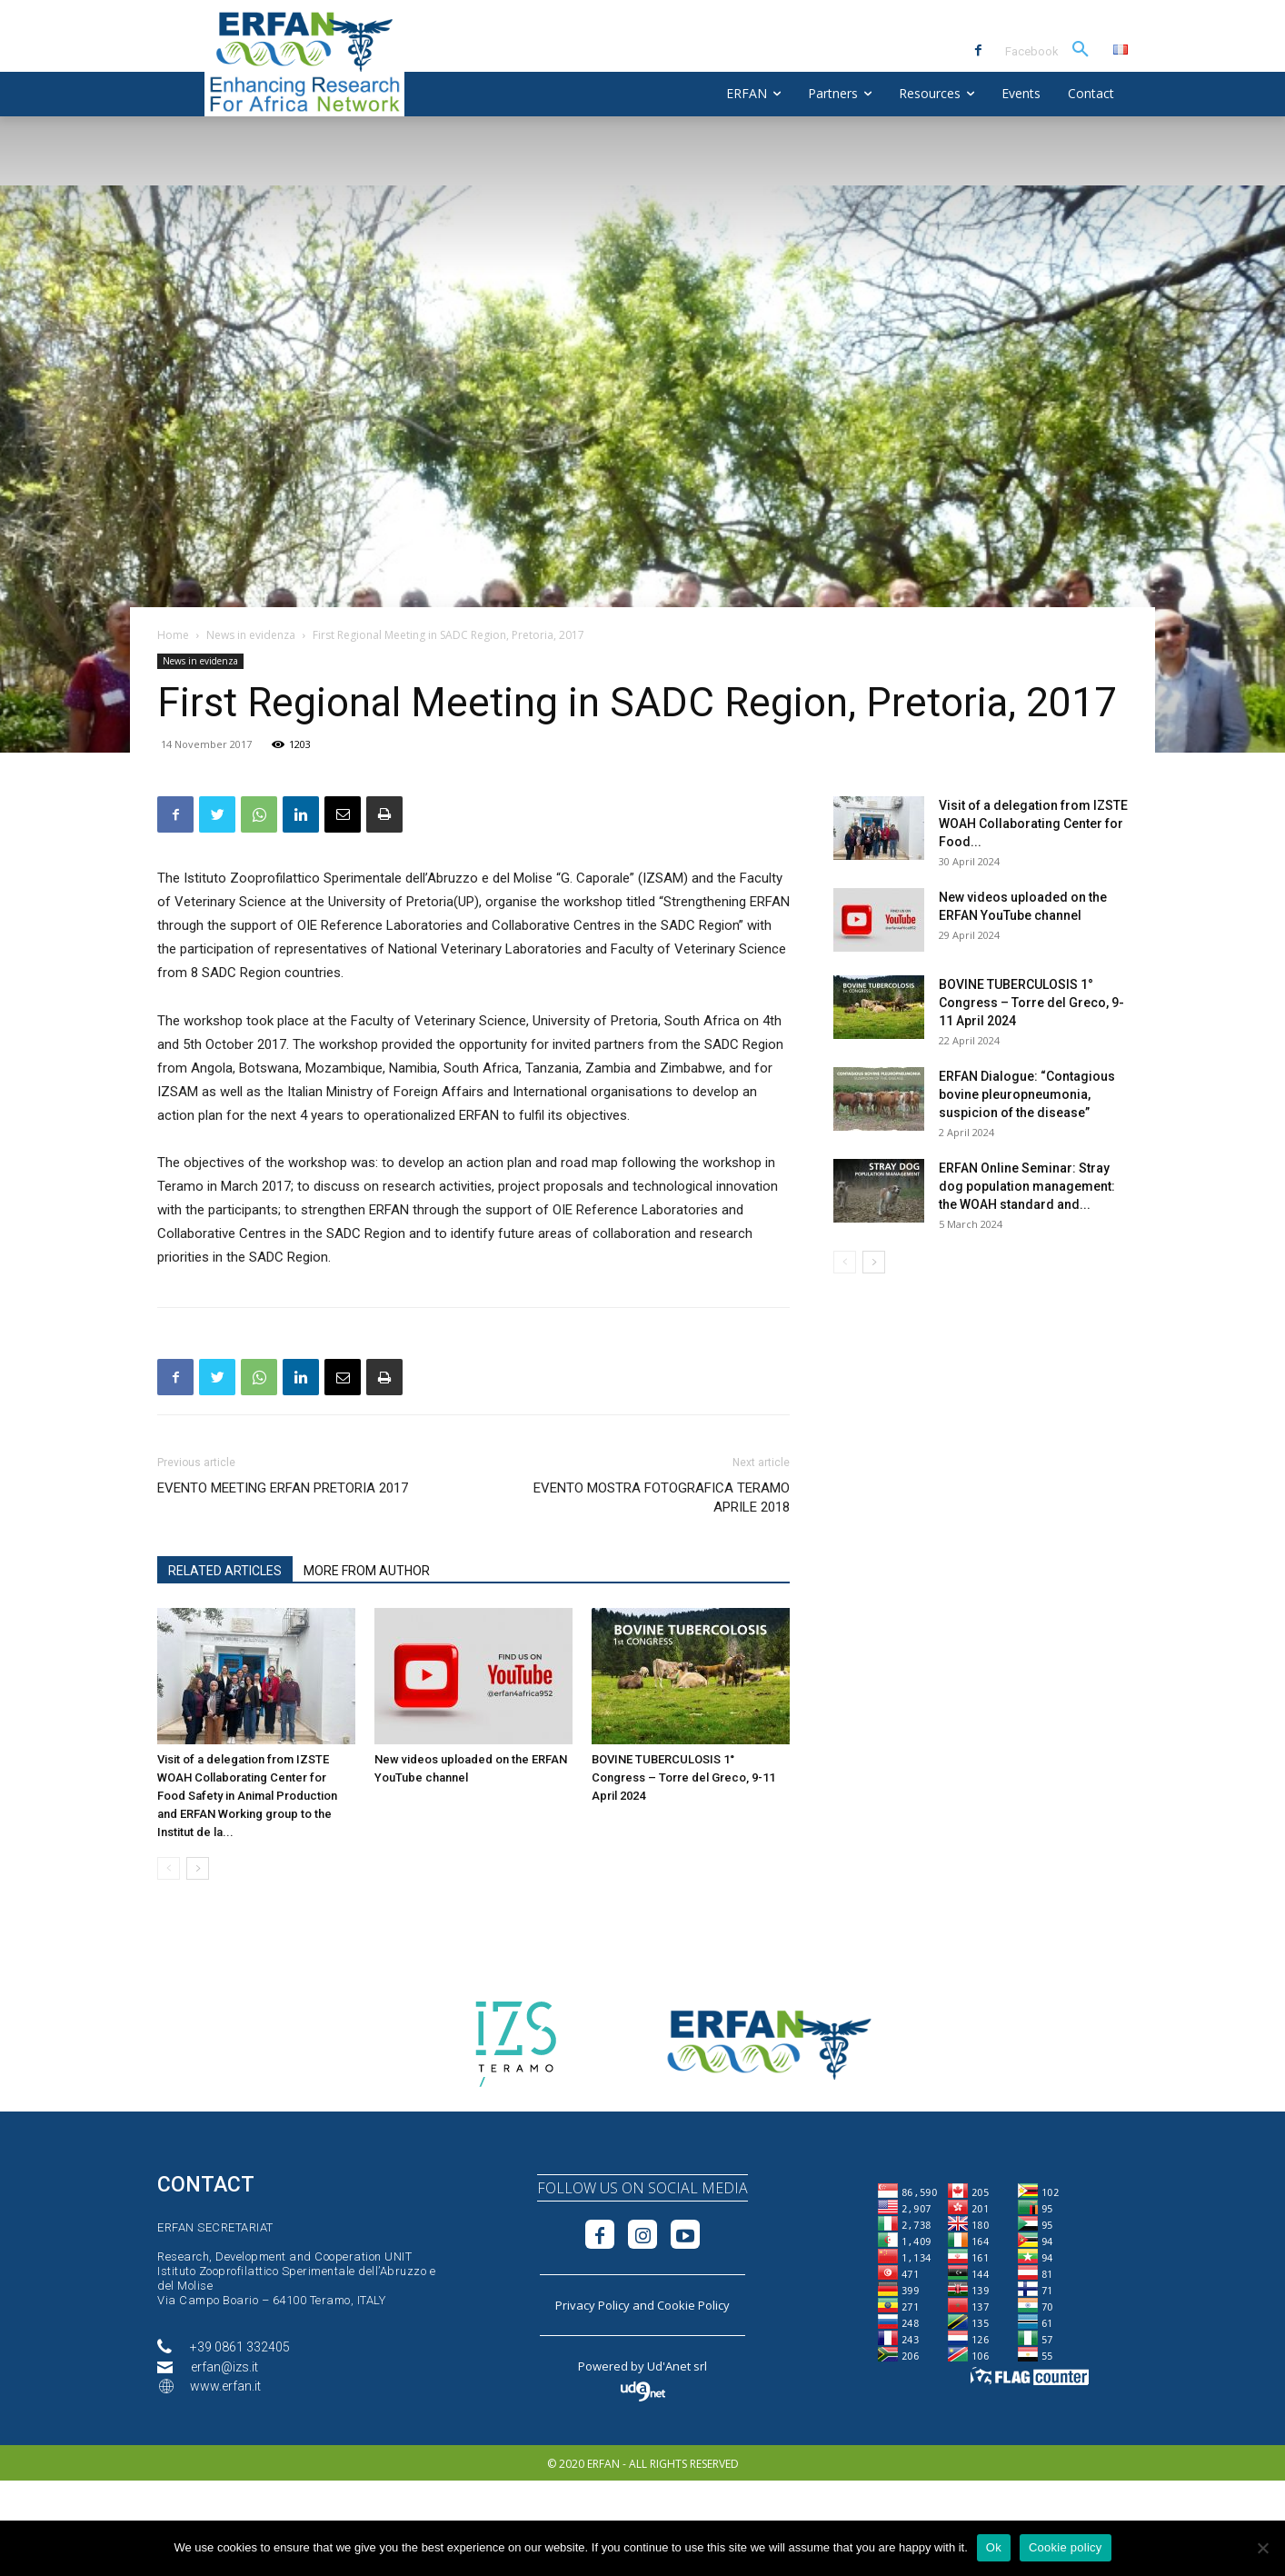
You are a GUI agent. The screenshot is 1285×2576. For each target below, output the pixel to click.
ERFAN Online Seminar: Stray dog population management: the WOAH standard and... (1027, 1186)
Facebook (1032, 51)
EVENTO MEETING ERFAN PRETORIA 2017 (282, 1488)
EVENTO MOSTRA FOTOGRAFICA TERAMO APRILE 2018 (661, 1497)
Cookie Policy (693, 2305)
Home (173, 635)
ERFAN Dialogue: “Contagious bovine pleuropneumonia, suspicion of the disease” (1027, 1094)
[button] (1080, 50)
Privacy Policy (592, 2305)
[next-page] (197, 1868)
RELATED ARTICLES (225, 1570)
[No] (1262, 2548)
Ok (993, 2547)
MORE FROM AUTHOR (367, 1570)
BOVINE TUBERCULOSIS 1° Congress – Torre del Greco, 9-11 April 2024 (683, 1777)
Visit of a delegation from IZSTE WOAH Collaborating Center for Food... (1033, 823)
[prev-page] (168, 1868)
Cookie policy (1065, 2547)
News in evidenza (250, 635)
